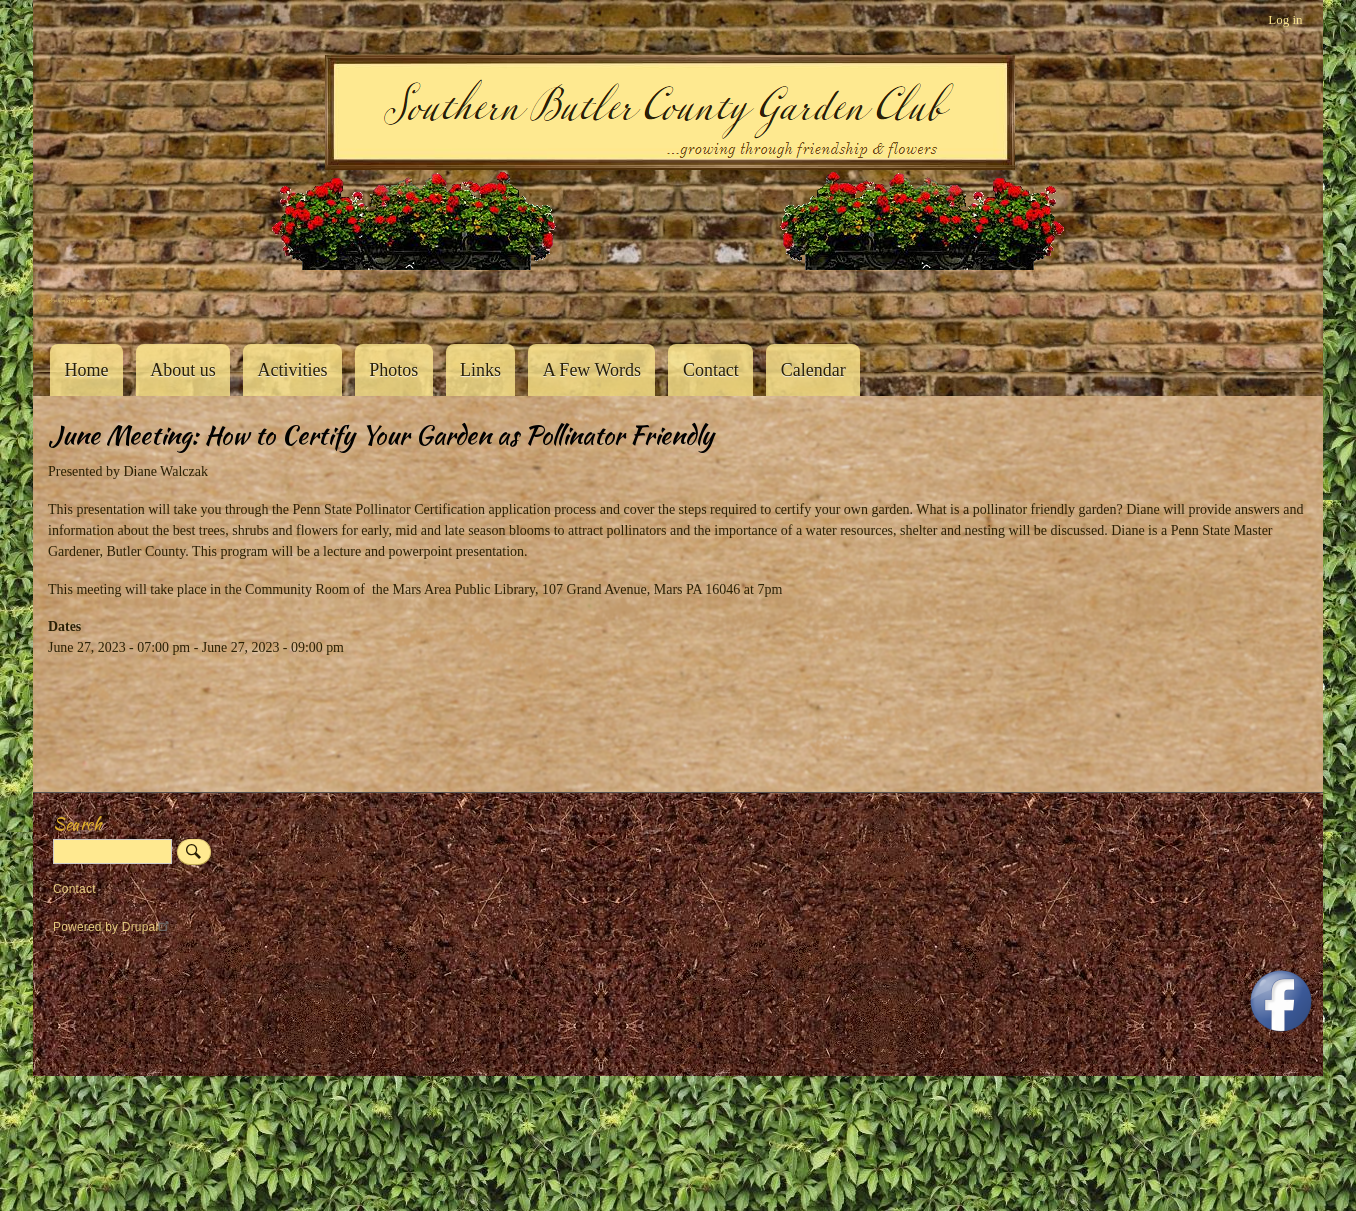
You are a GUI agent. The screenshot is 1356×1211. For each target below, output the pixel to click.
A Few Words (592, 370)
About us (183, 370)
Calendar (813, 370)
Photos (393, 370)
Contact (711, 370)
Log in (1285, 19)
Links (480, 370)
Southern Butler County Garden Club (83, 300)
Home (86, 370)
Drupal (148, 927)
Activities (292, 370)
